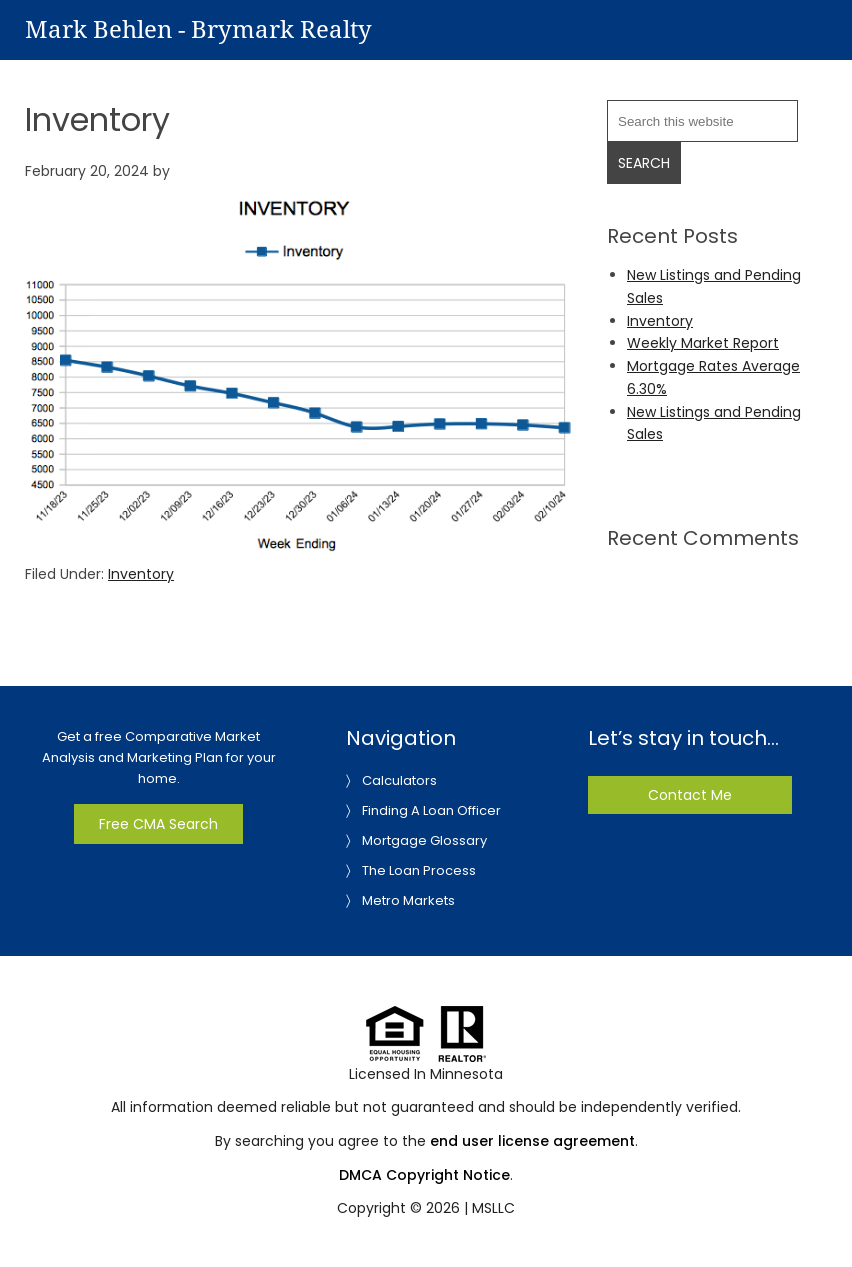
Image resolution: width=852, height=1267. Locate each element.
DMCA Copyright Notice (424, 1175)
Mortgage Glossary (424, 840)
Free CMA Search (158, 824)
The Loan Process (419, 870)
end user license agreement (532, 1141)
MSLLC (493, 1208)
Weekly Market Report (703, 343)
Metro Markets (408, 900)
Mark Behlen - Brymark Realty (198, 30)
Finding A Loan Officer (431, 810)
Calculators (399, 780)
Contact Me (690, 795)
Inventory (141, 574)
